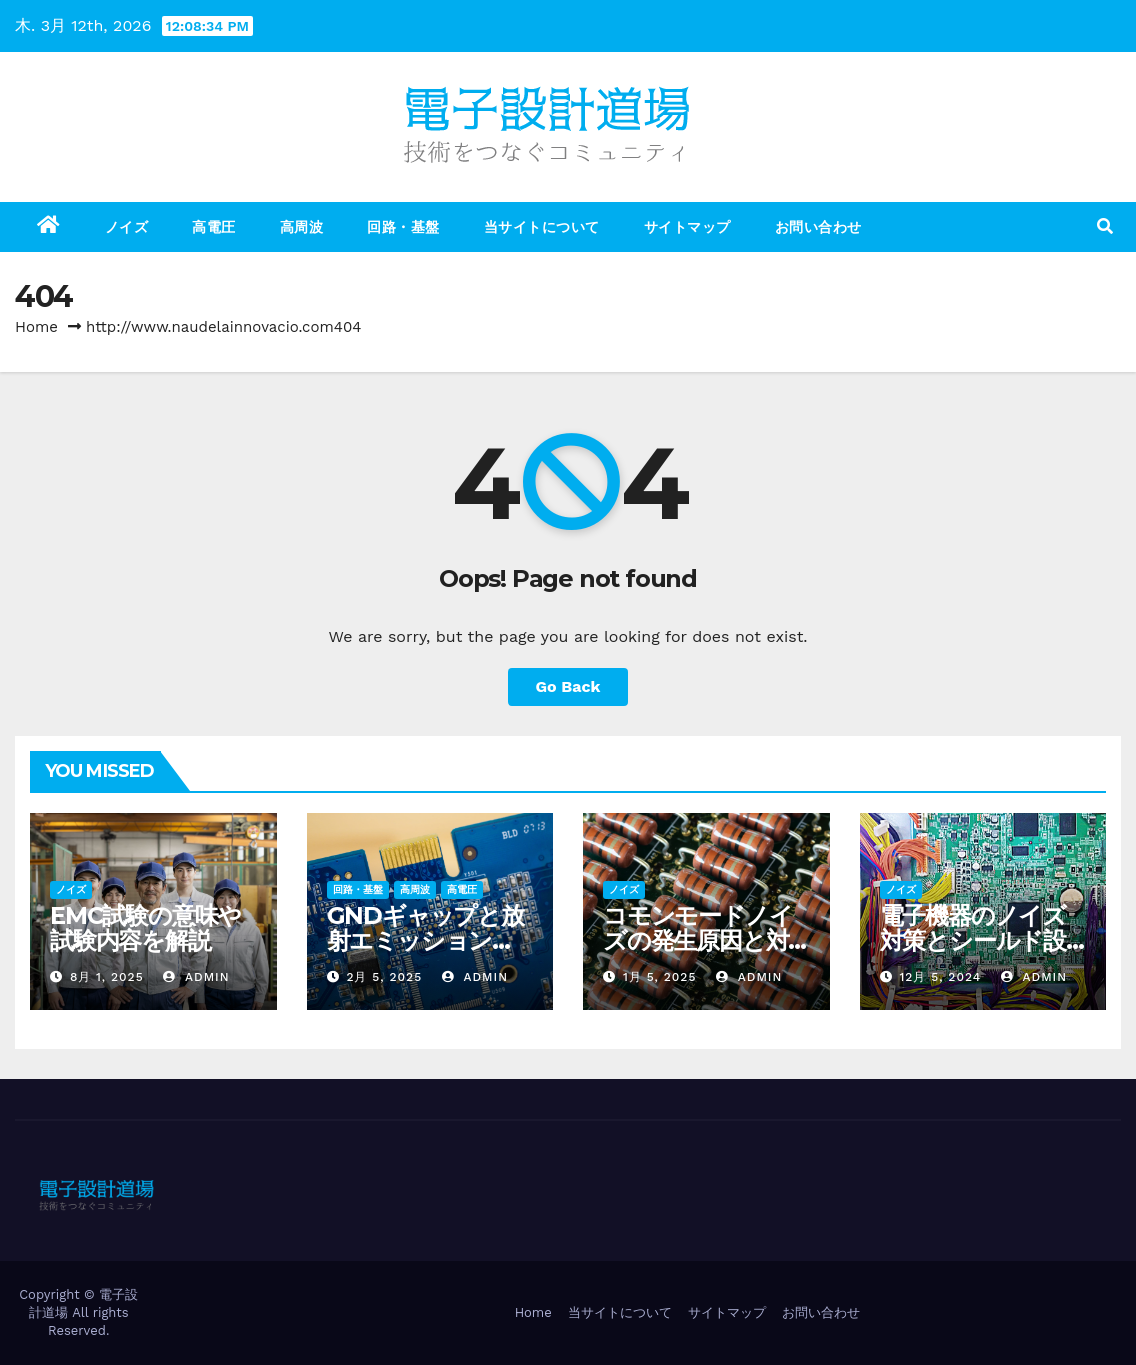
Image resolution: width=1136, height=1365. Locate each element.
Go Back (568, 686)
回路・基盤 (403, 227)
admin (196, 977)
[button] (1105, 226)
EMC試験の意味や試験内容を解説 (145, 928)
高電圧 (214, 227)
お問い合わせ (818, 227)
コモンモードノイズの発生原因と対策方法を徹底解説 (697, 940)
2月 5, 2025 (384, 977)
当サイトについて (542, 227)
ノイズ (127, 227)
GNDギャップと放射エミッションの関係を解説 (425, 940)
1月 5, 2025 (660, 977)
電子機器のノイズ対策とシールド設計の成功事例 (973, 940)
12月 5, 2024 (940, 977)
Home (36, 327)
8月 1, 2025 (107, 977)
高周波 (302, 227)
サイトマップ (687, 227)
